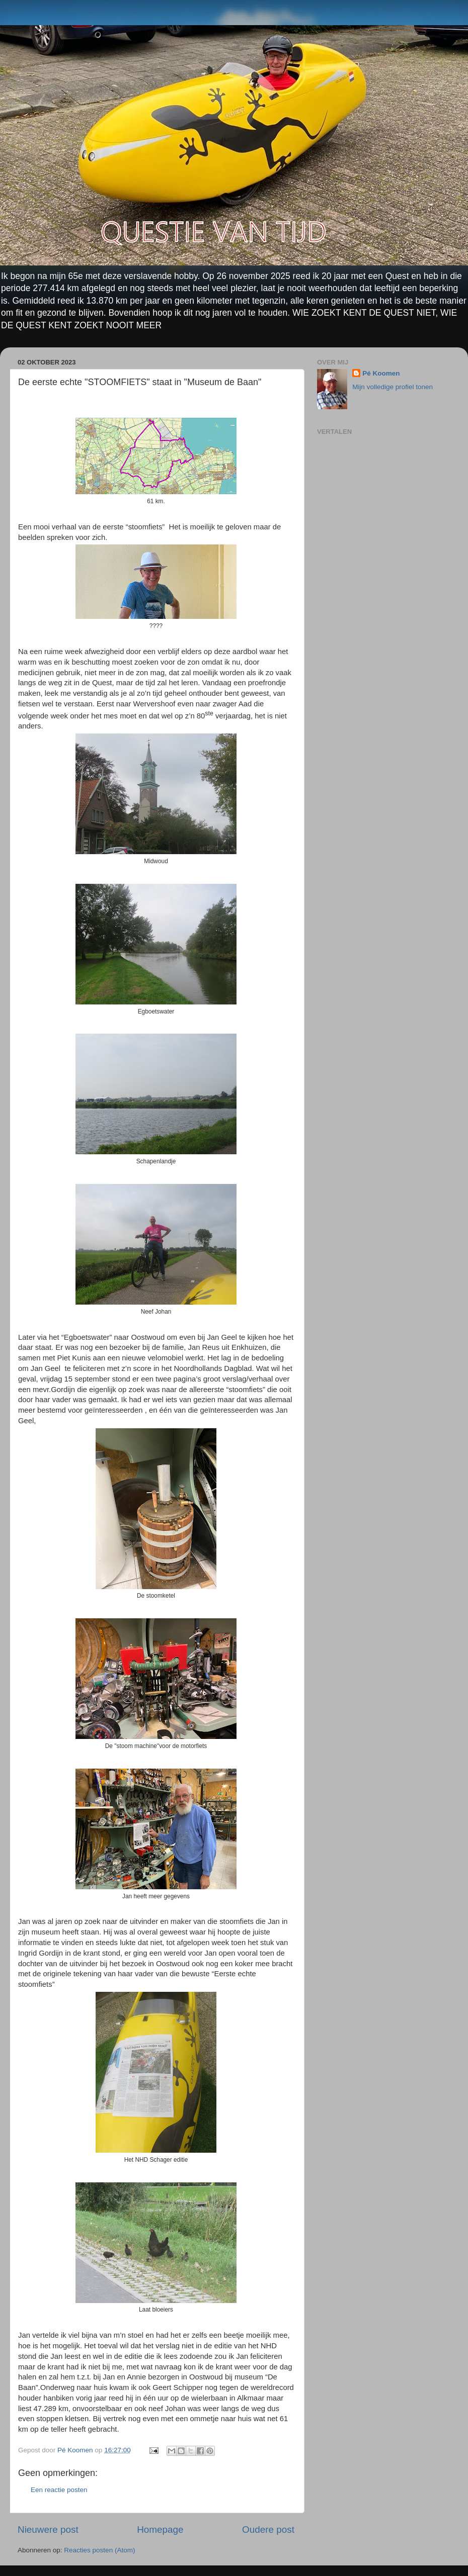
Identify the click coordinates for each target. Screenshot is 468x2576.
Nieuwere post (48, 2529)
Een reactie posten (59, 2490)
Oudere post (268, 2529)
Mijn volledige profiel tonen (392, 387)
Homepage (160, 2529)
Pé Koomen (381, 373)
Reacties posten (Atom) (99, 2550)
